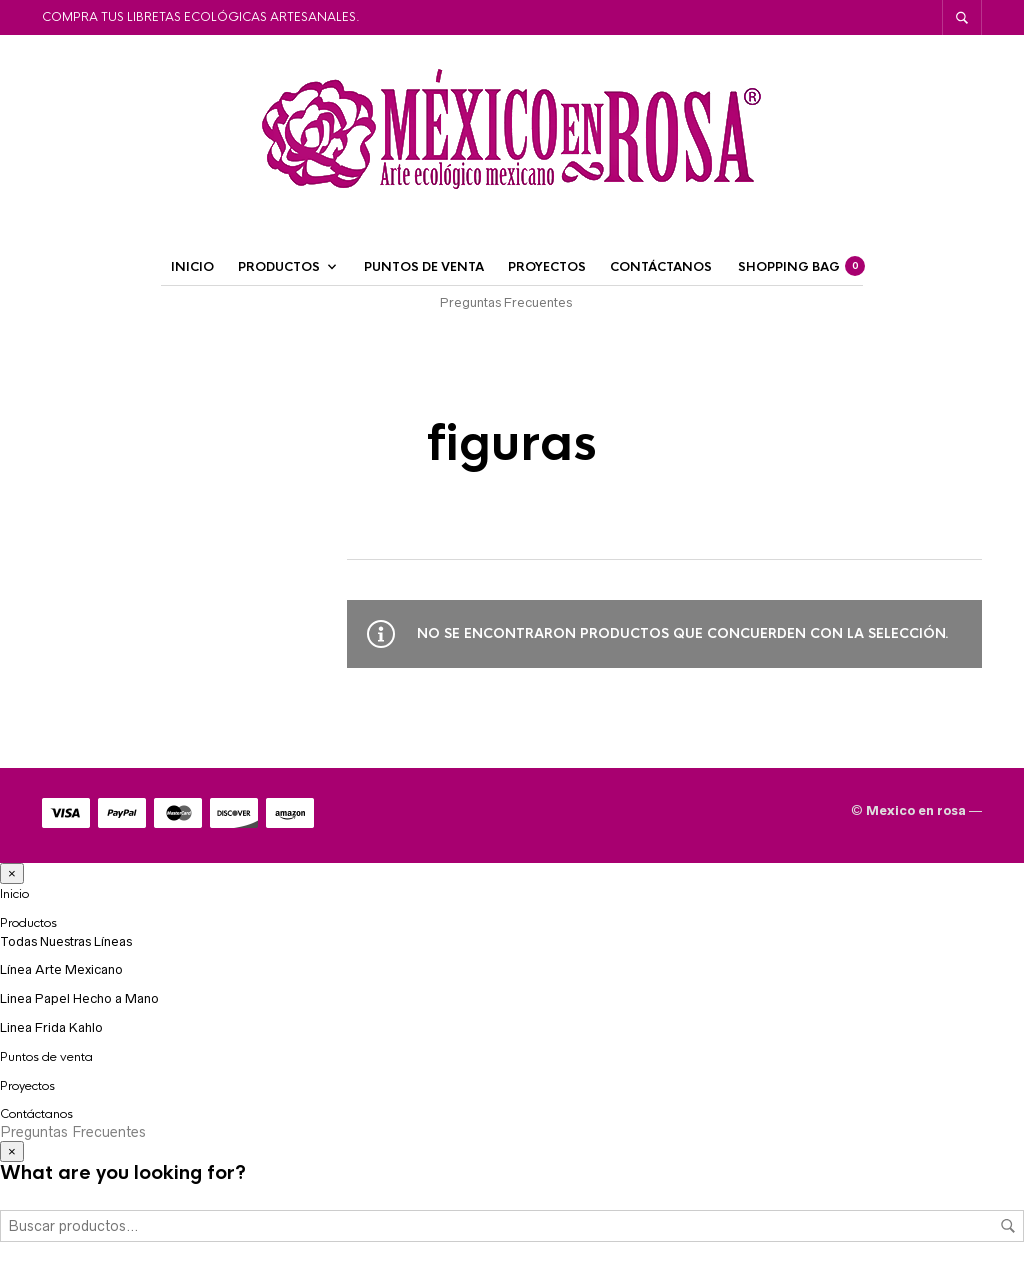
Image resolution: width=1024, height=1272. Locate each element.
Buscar (1008, 1226)
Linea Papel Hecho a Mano (79, 998)
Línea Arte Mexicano (61, 969)
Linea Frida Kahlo (51, 1027)
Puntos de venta (424, 267)
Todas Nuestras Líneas (66, 941)
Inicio (192, 267)
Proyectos (547, 267)
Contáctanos (661, 267)
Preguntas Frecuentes (506, 302)
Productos (279, 267)
